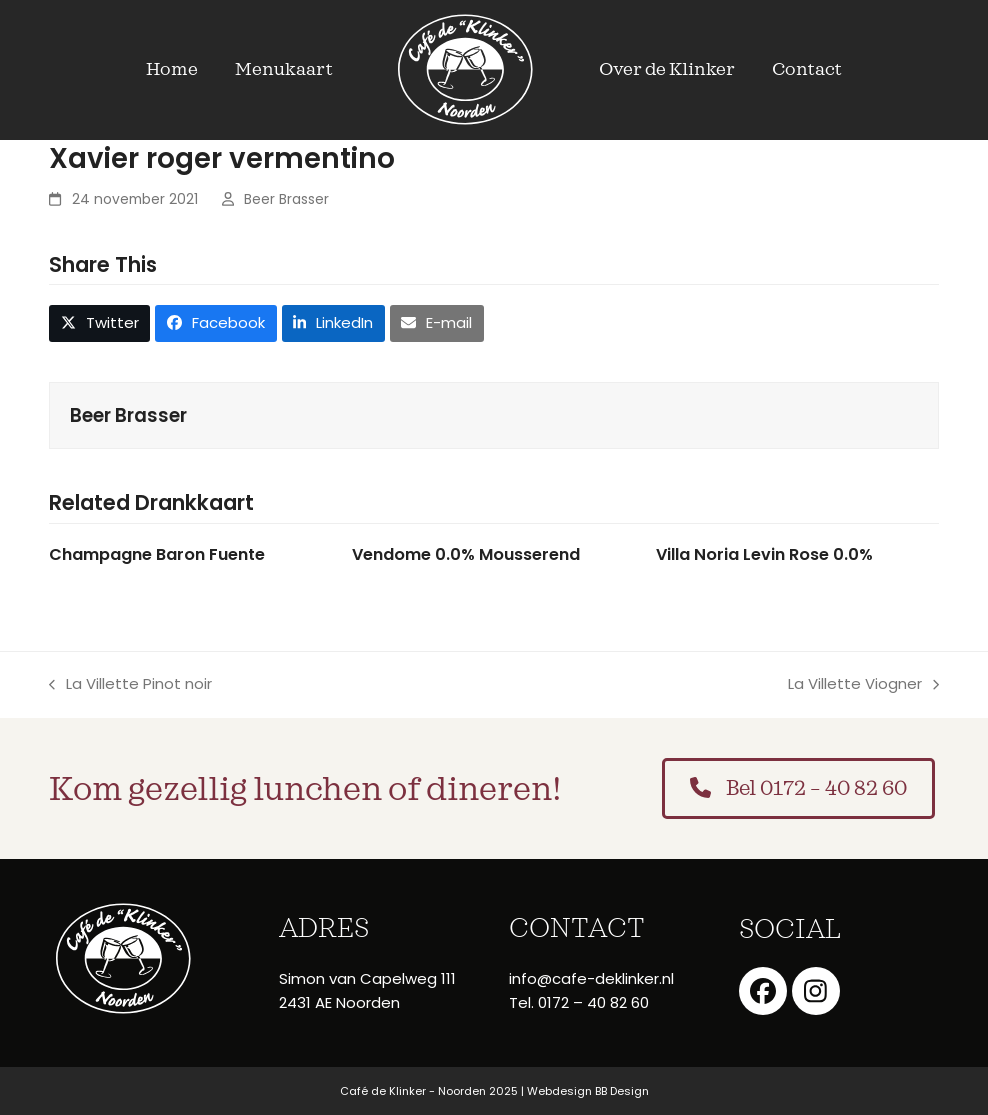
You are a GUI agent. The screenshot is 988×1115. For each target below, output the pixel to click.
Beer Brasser (286, 199)
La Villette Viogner (863, 685)
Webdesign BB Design (588, 1091)
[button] (99, 323)
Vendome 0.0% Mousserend (466, 554)
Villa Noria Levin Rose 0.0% (764, 554)
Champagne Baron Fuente (157, 554)
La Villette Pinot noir (130, 685)
